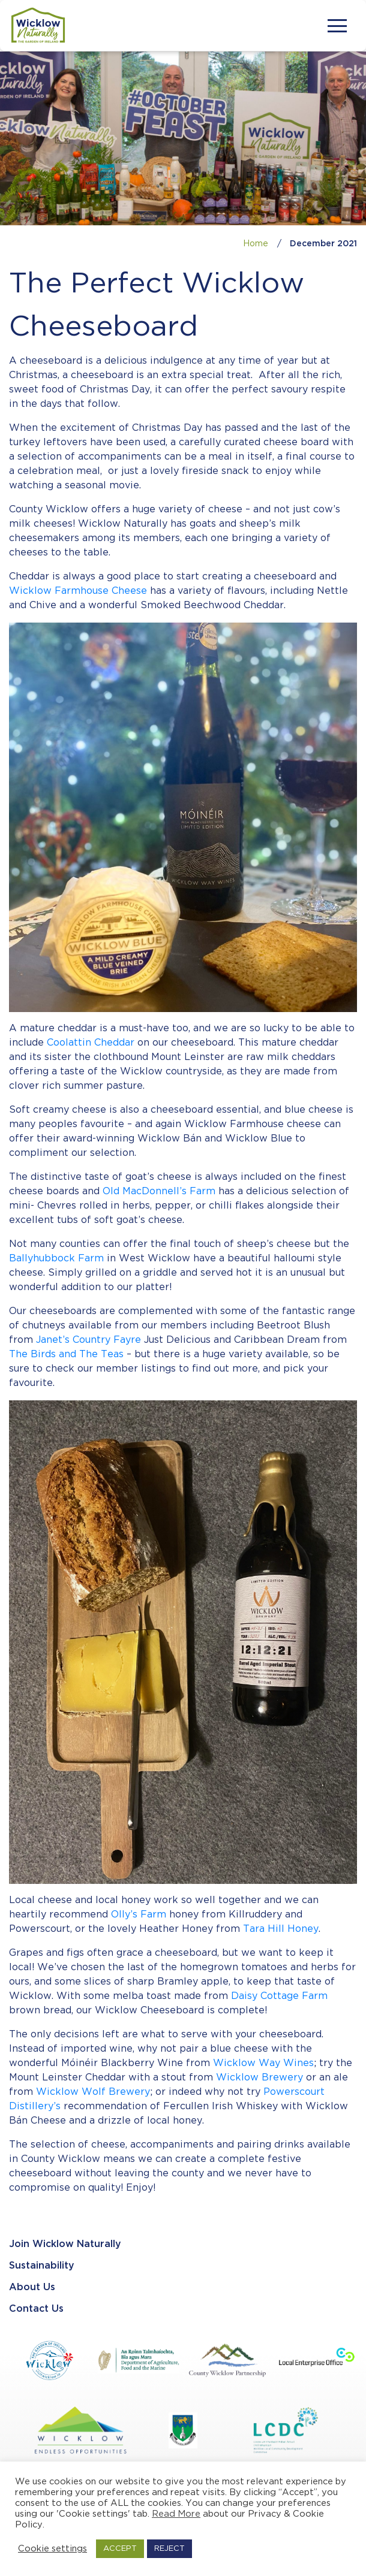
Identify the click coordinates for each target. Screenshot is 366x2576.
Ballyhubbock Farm (56, 1258)
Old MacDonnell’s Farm (159, 1191)
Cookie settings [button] (52, 2549)
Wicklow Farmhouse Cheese (78, 591)
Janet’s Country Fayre (88, 1340)
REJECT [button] (169, 2548)
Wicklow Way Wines (263, 2063)
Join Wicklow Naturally (65, 2244)
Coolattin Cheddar (90, 1042)
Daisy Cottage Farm (279, 1996)
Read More (176, 2514)
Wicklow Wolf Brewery (93, 2092)
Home (255, 243)
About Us (32, 2287)
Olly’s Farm (138, 1914)
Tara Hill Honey (281, 1929)
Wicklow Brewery (259, 2077)
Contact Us (36, 2309)
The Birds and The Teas (66, 1354)
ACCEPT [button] (120, 2548)
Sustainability (41, 2265)
